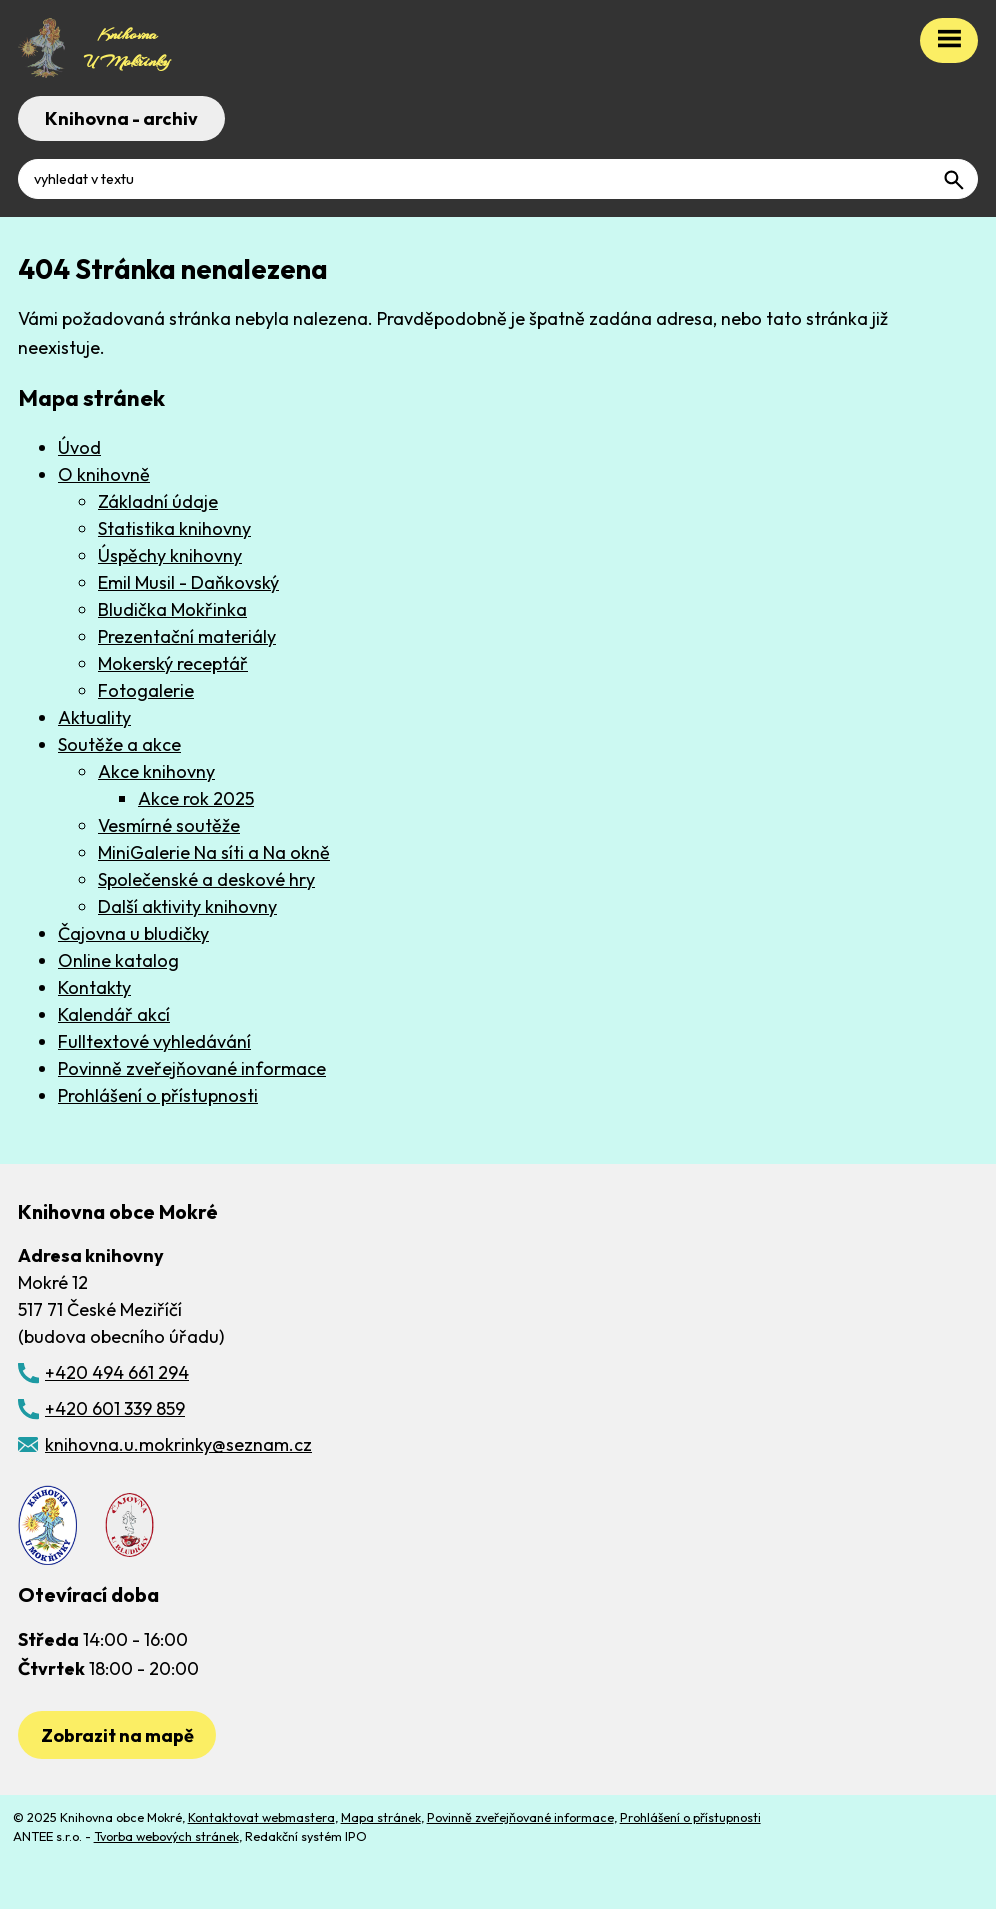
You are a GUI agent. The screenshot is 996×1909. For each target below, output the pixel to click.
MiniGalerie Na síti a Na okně (214, 852)
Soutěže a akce (119, 744)
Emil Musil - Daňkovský (188, 582)
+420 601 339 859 (115, 1408)
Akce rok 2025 (196, 798)
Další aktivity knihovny (187, 906)
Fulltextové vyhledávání (154, 1041)
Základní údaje (158, 501)
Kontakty (94, 987)
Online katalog (118, 960)
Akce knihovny (156, 771)
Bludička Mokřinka (172, 609)
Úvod (79, 447)
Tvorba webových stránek (166, 1836)
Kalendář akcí (114, 1014)
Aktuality (94, 717)
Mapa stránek (381, 1817)
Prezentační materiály (187, 636)
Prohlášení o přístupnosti (158, 1095)
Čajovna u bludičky (133, 933)
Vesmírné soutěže (169, 825)
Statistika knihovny (174, 528)
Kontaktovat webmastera (261, 1817)
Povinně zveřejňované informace (192, 1068)
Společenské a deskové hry (206, 879)
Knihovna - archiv (121, 118)
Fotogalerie (146, 690)
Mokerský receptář (173, 663)
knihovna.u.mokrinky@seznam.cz (178, 1444)
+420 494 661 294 (117, 1372)
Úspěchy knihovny (170, 555)
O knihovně (104, 474)
